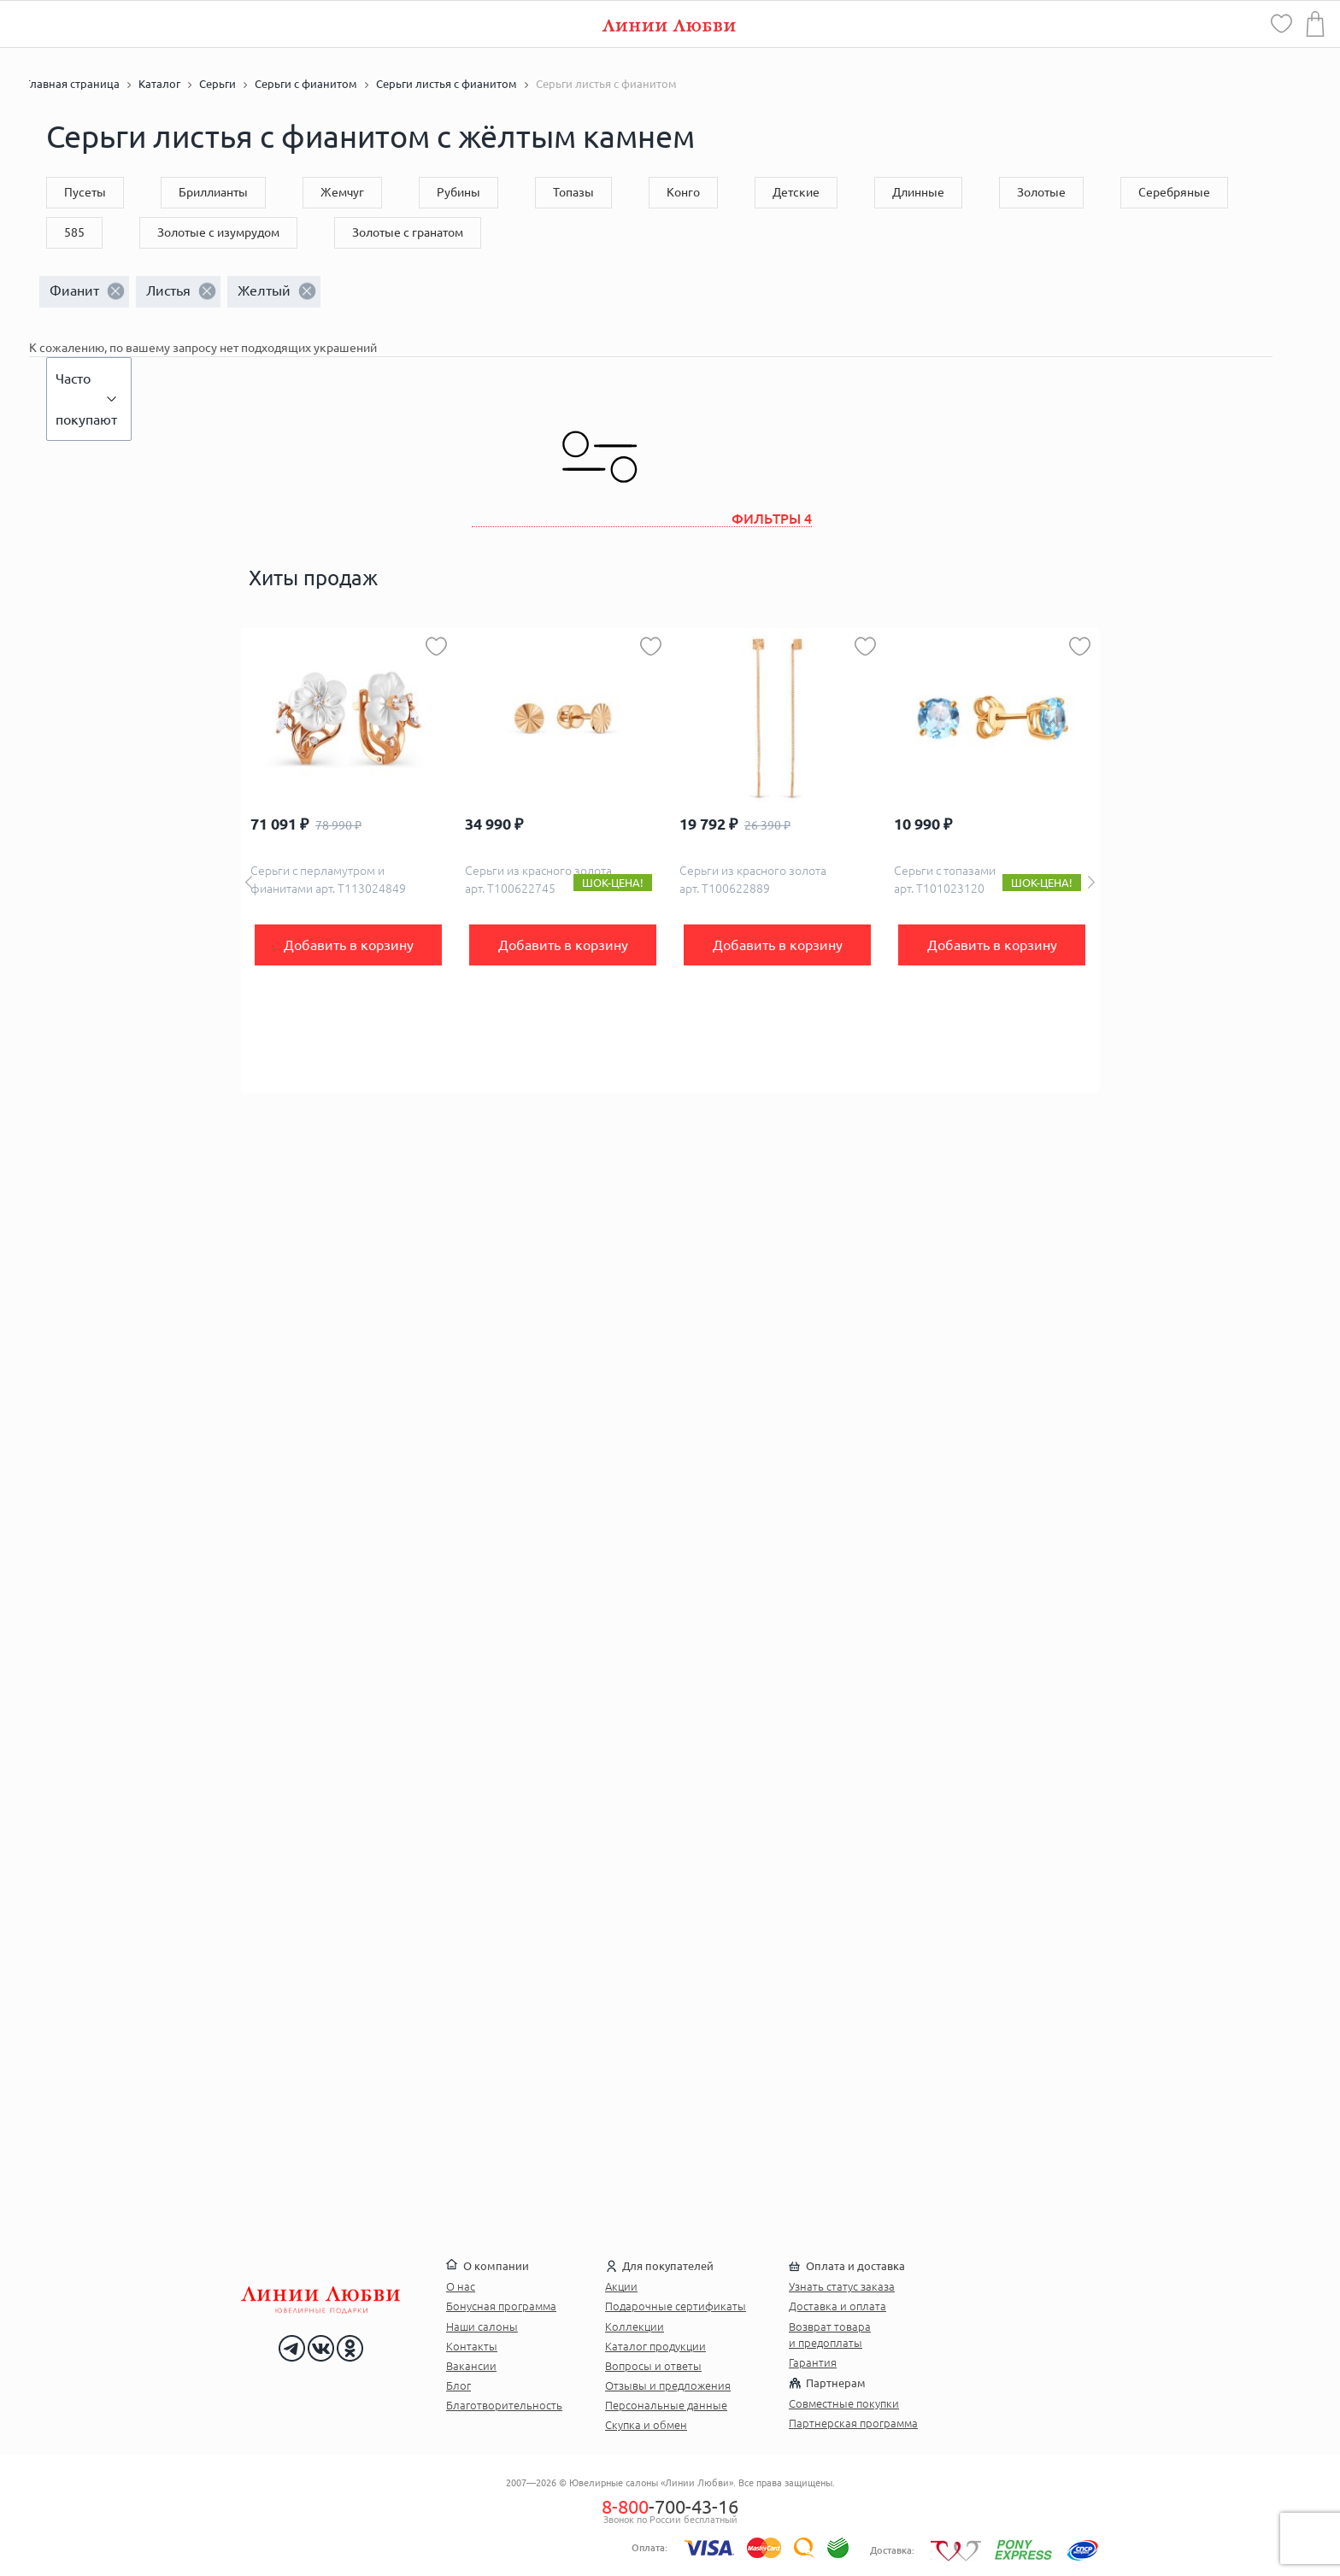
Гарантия (813, 2362)
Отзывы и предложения (668, 2385)
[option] (348, 860)
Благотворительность (504, 2405)
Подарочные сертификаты (675, 2306)
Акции (621, 2286)
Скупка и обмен (646, 2425)
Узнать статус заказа (842, 2286)
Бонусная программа (501, 2306)
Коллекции (634, 2326)
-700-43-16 (670, 2506)
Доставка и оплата (837, 2306)
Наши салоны (482, 2326)
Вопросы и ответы (653, 2366)
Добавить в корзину (349, 945)
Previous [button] (248, 882)
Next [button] (1091, 882)
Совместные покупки (844, 2403)
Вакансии (471, 2366)
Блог (458, 2385)
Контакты (471, 2346)
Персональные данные (666, 2405)
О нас (460, 2286)
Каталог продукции (655, 2346)
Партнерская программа (853, 2423)
